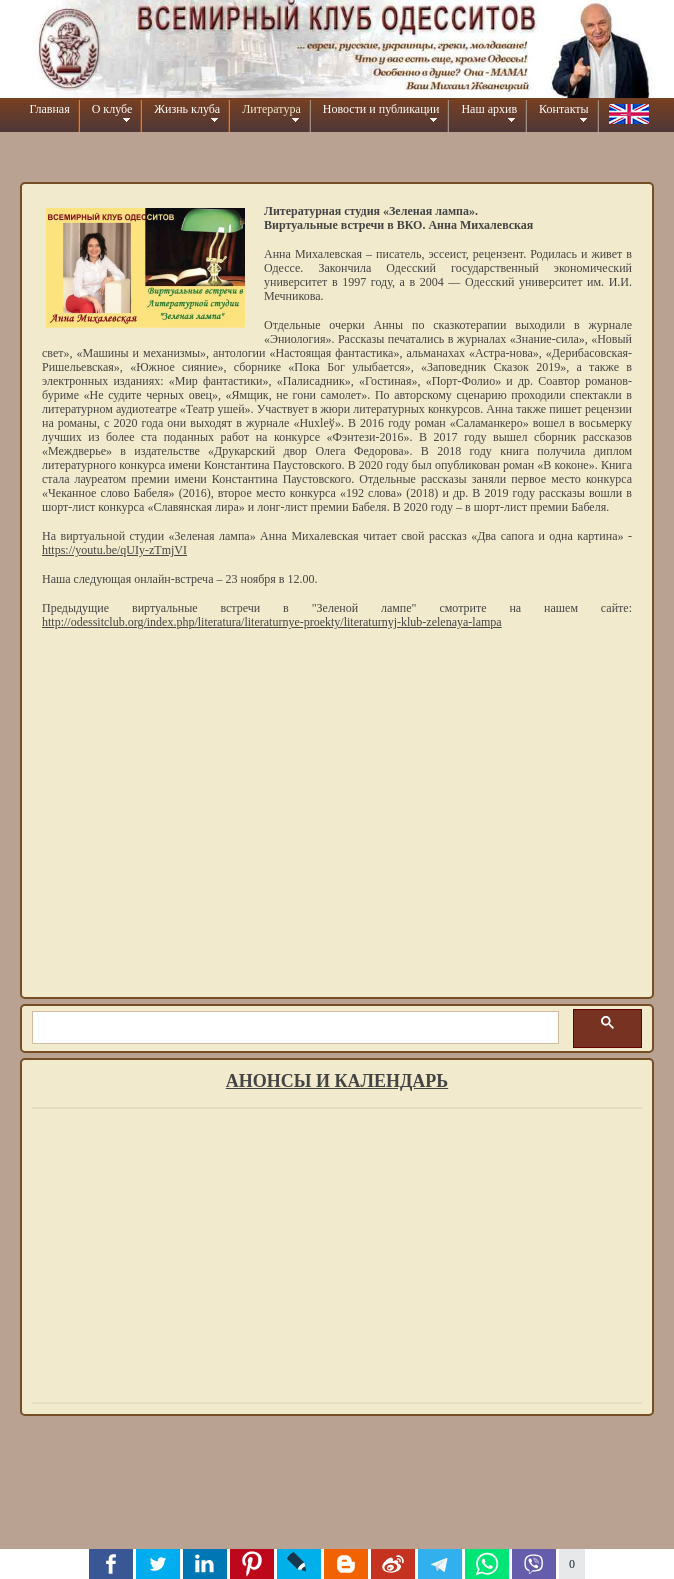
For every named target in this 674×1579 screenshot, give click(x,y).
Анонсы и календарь (337, 1081)
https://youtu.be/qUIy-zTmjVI (114, 550)
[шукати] (293, 1028)
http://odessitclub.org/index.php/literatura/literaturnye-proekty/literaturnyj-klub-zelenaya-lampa (272, 622)
